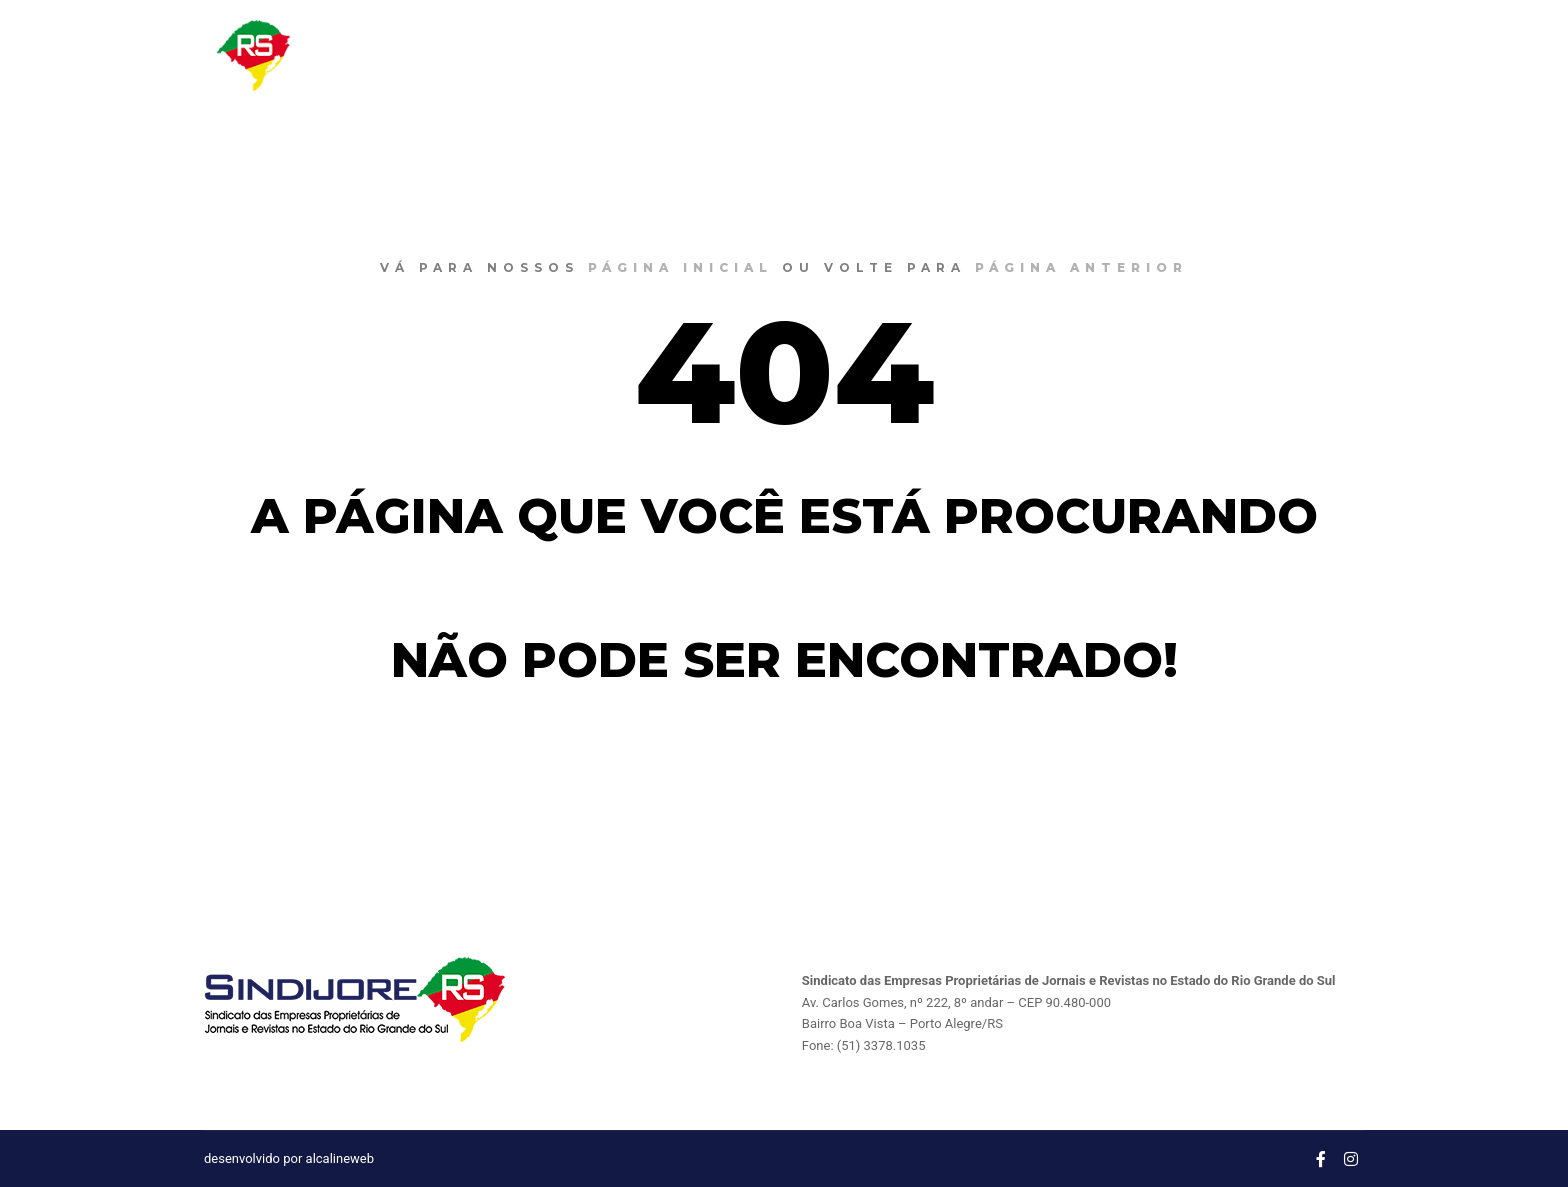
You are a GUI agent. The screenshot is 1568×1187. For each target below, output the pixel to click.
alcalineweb (340, 1158)
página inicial (680, 267)
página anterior (1081, 267)
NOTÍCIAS (1172, 55)
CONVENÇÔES (1285, 55)
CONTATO (1398, 55)
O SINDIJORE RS (1052, 55)
